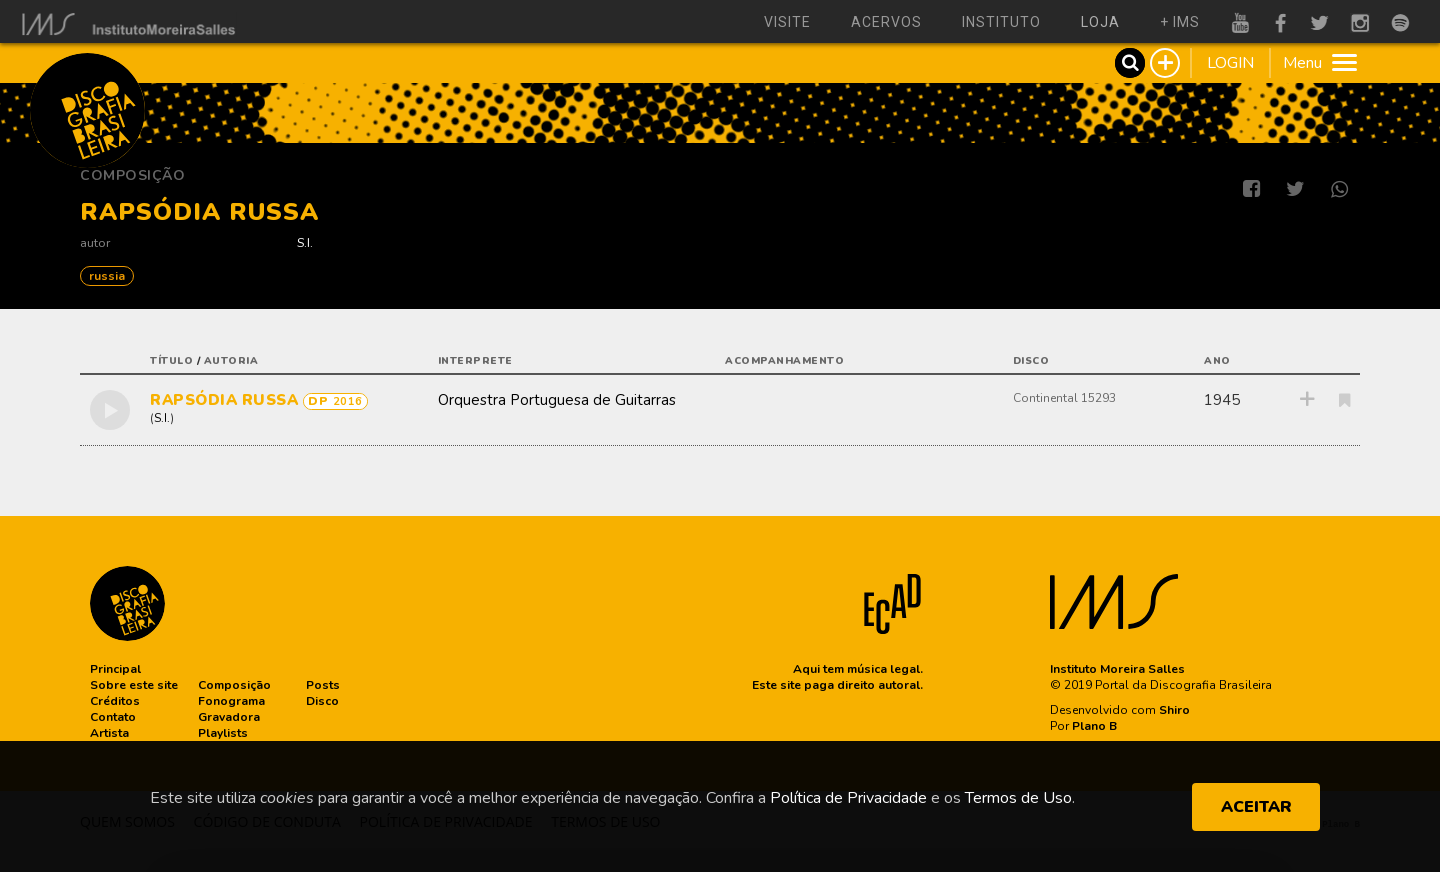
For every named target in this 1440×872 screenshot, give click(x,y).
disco (1031, 361)
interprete (475, 361)
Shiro (1174, 710)
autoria (231, 361)
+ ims (1180, 22)
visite (787, 22)
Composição (132, 175)
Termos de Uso (1018, 798)
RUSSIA (107, 276)
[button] (115, 669)
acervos (886, 22)
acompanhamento (784, 361)
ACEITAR (1256, 807)
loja (1100, 22)
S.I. (305, 242)
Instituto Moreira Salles (1117, 669)
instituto (1001, 22)
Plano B (1094, 726)
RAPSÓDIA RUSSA (226, 400)
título (171, 361)
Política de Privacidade (848, 798)
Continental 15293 (1064, 398)
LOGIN (1230, 63)
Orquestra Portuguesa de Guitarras (557, 400)
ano (1217, 361)
